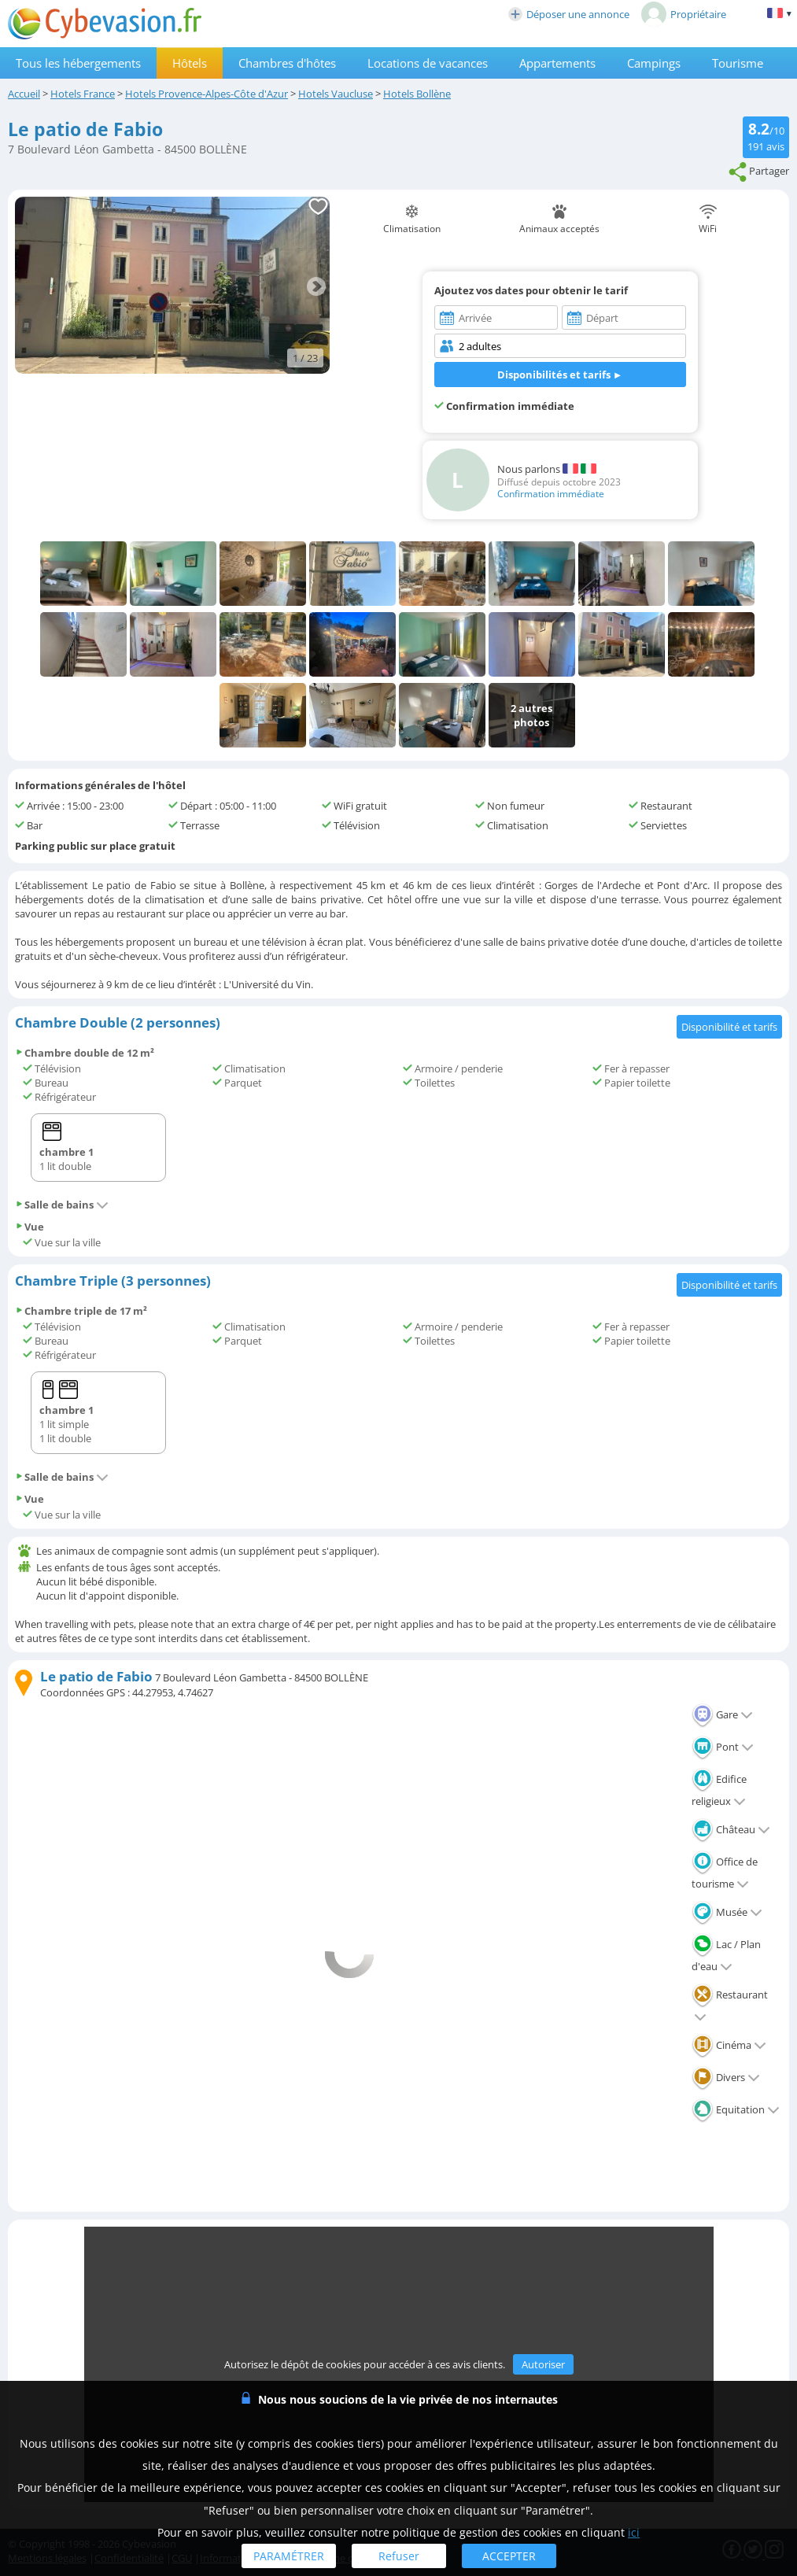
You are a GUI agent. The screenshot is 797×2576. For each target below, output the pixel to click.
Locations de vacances (427, 63)
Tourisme (737, 63)
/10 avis (765, 135)
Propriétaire (683, 14)
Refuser (398, 2555)
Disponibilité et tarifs (729, 1027)
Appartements (557, 63)
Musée (727, 1912)
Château (731, 1829)
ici (634, 2532)
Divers (726, 2077)
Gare (722, 1714)
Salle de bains (62, 1205)
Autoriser (543, 2364)
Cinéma (729, 2045)
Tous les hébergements (78, 63)
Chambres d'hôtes (287, 63)
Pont (723, 1747)
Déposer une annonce (568, 14)
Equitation (736, 2109)
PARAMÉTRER (288, 2555)
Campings (654, 63)
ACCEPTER (509, 2555)
